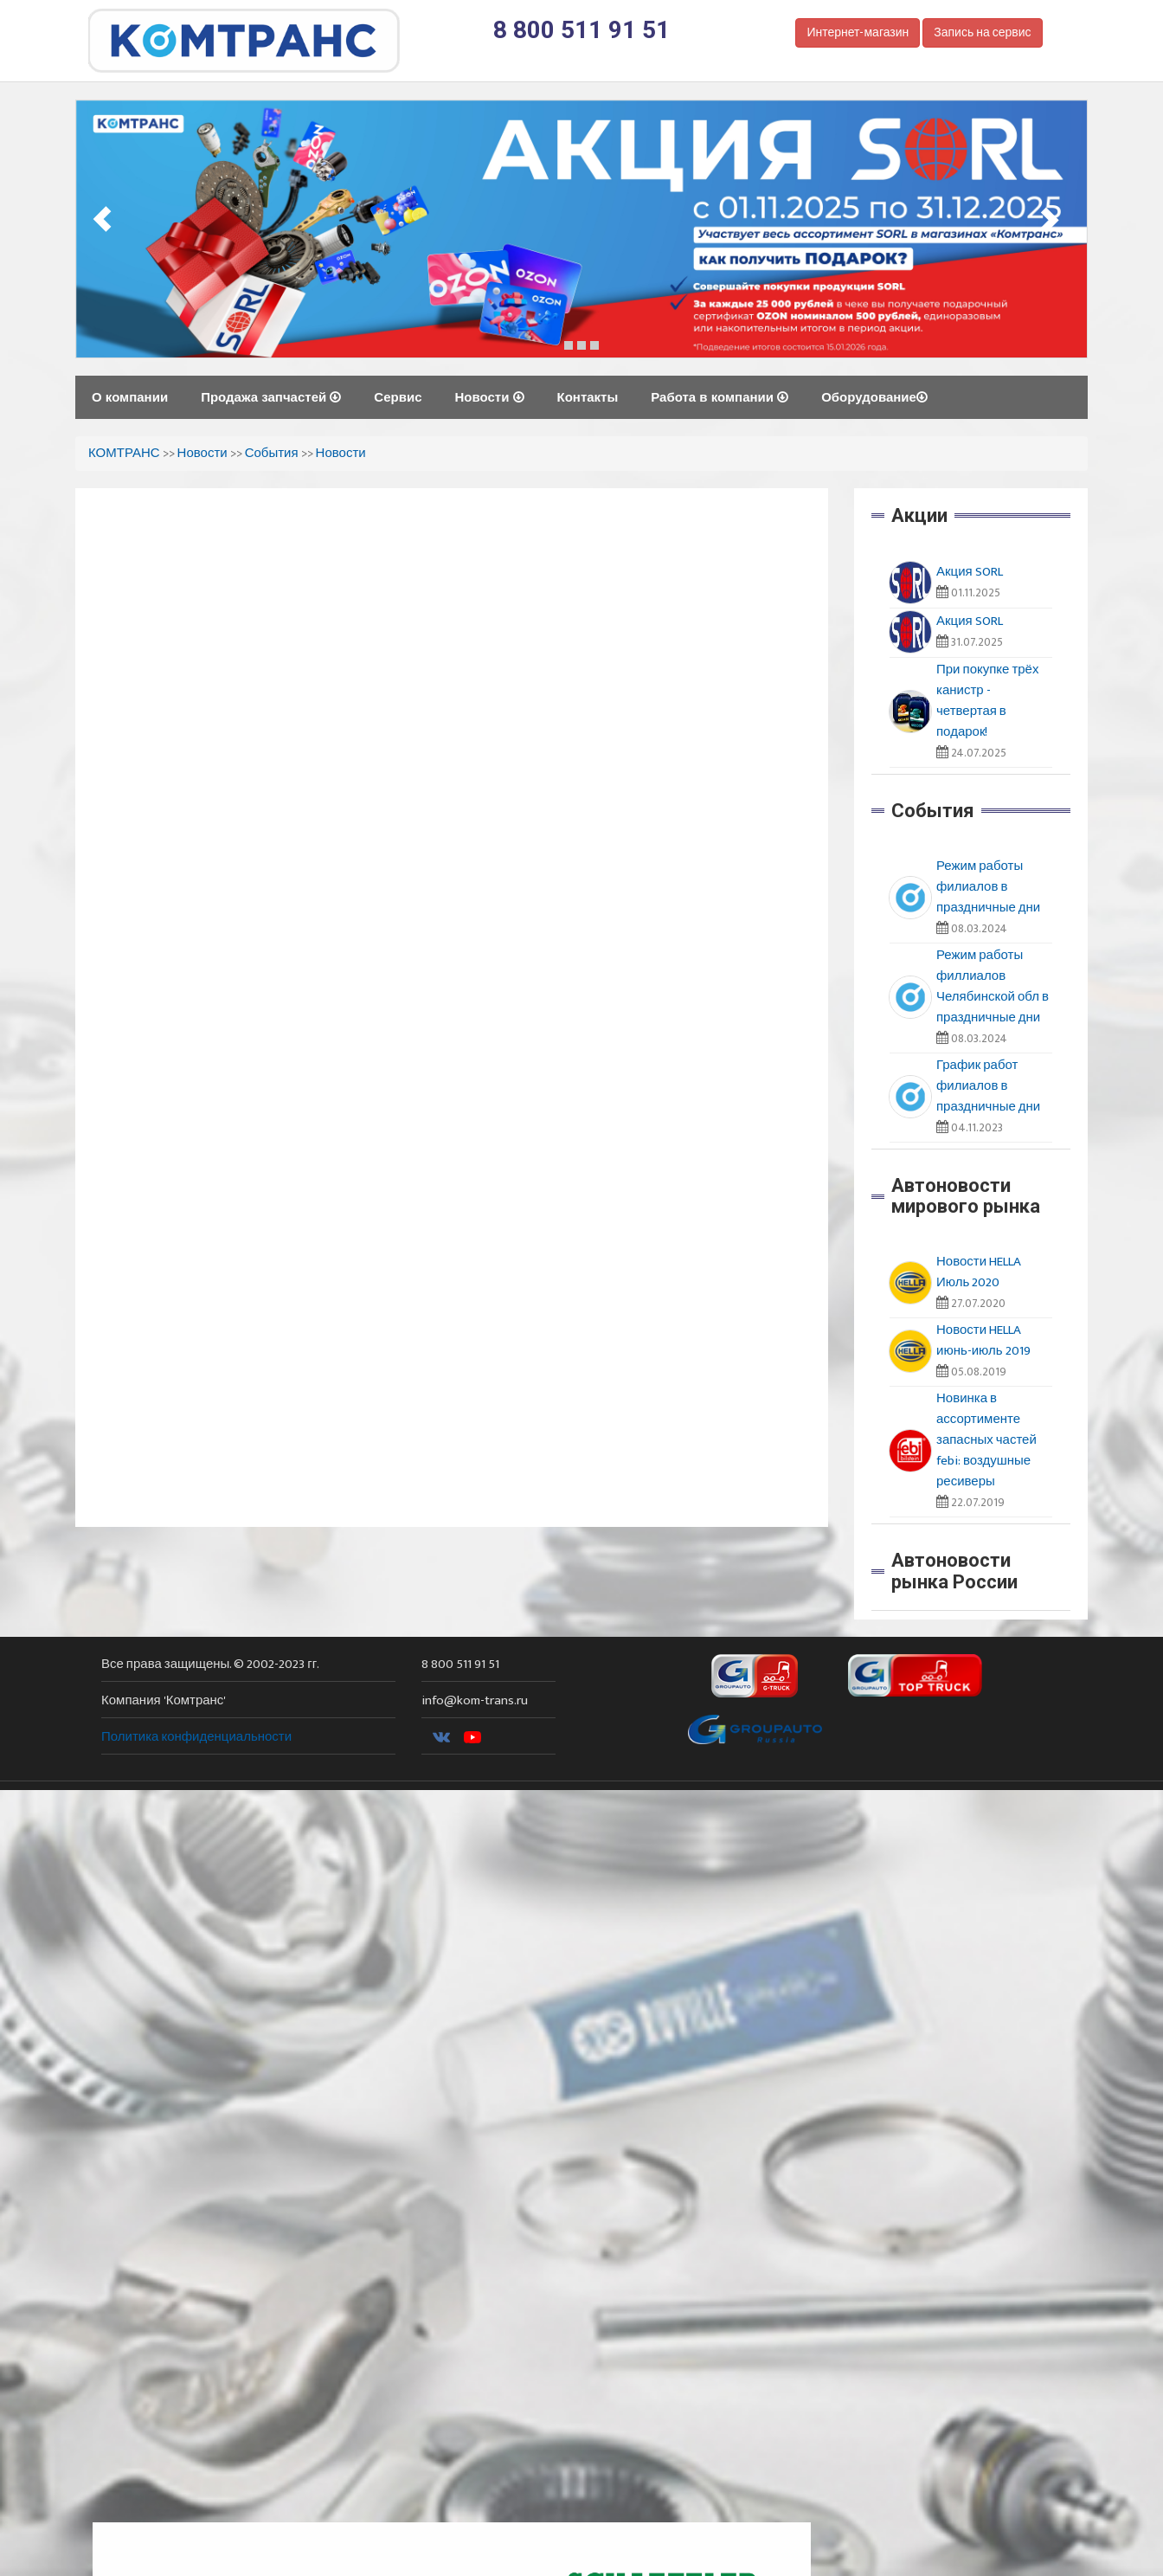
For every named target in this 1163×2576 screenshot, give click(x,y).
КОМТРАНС (124, 453)
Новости (489, 397)
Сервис (397, 397)
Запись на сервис (982, 32)
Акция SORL (969, 572)
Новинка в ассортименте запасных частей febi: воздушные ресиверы (986, 1440)
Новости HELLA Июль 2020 (978, 1272)
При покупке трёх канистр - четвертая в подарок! (987, 701)
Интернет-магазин (857, 32)
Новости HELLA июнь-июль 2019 (983, 1340)
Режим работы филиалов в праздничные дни (988, 886)
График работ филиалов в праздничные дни (988, 1085)
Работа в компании (719, 397)
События (272, 453)
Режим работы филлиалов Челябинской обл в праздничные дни (992, 986)
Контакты (588, 397)
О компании (130, 397)
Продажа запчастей (271, 397)
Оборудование (874, 397)
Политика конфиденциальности (196, 1737)
